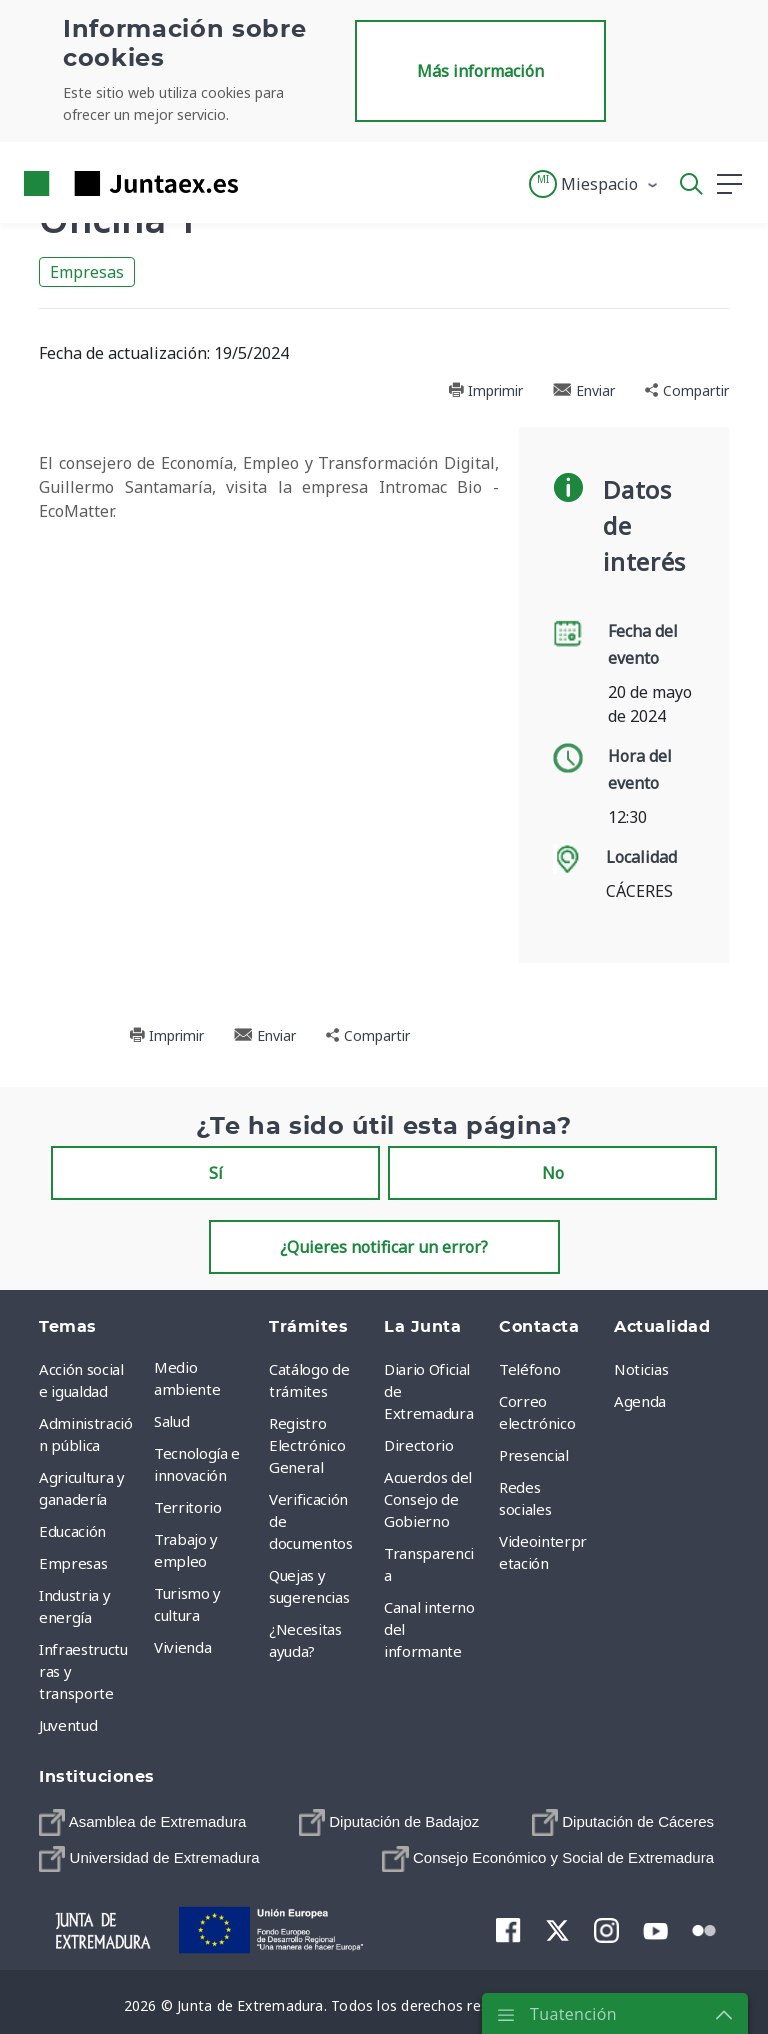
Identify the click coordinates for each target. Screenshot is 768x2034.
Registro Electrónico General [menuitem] (307, 1445)
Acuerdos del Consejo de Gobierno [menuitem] (428, 1499)
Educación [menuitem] (72, 1531)
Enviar (584, 390)
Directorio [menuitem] (419, 1445)
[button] (594, 184)
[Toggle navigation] (266, 183)
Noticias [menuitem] (641, 1369)
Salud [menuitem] (171, 1421)
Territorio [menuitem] (188, 1507)
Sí (216, 1173)
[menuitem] (142, 1822)
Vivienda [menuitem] (182, 1647)
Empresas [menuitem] (73, 1563)
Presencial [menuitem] (534, 1455)
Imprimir (485, 390)
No (553, 1173)
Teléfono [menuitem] (529, 1369)
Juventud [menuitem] (68, 1725)
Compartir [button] (687, 390)
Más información (480, 71)
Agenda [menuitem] (640, 1401)
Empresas (87, 272)
